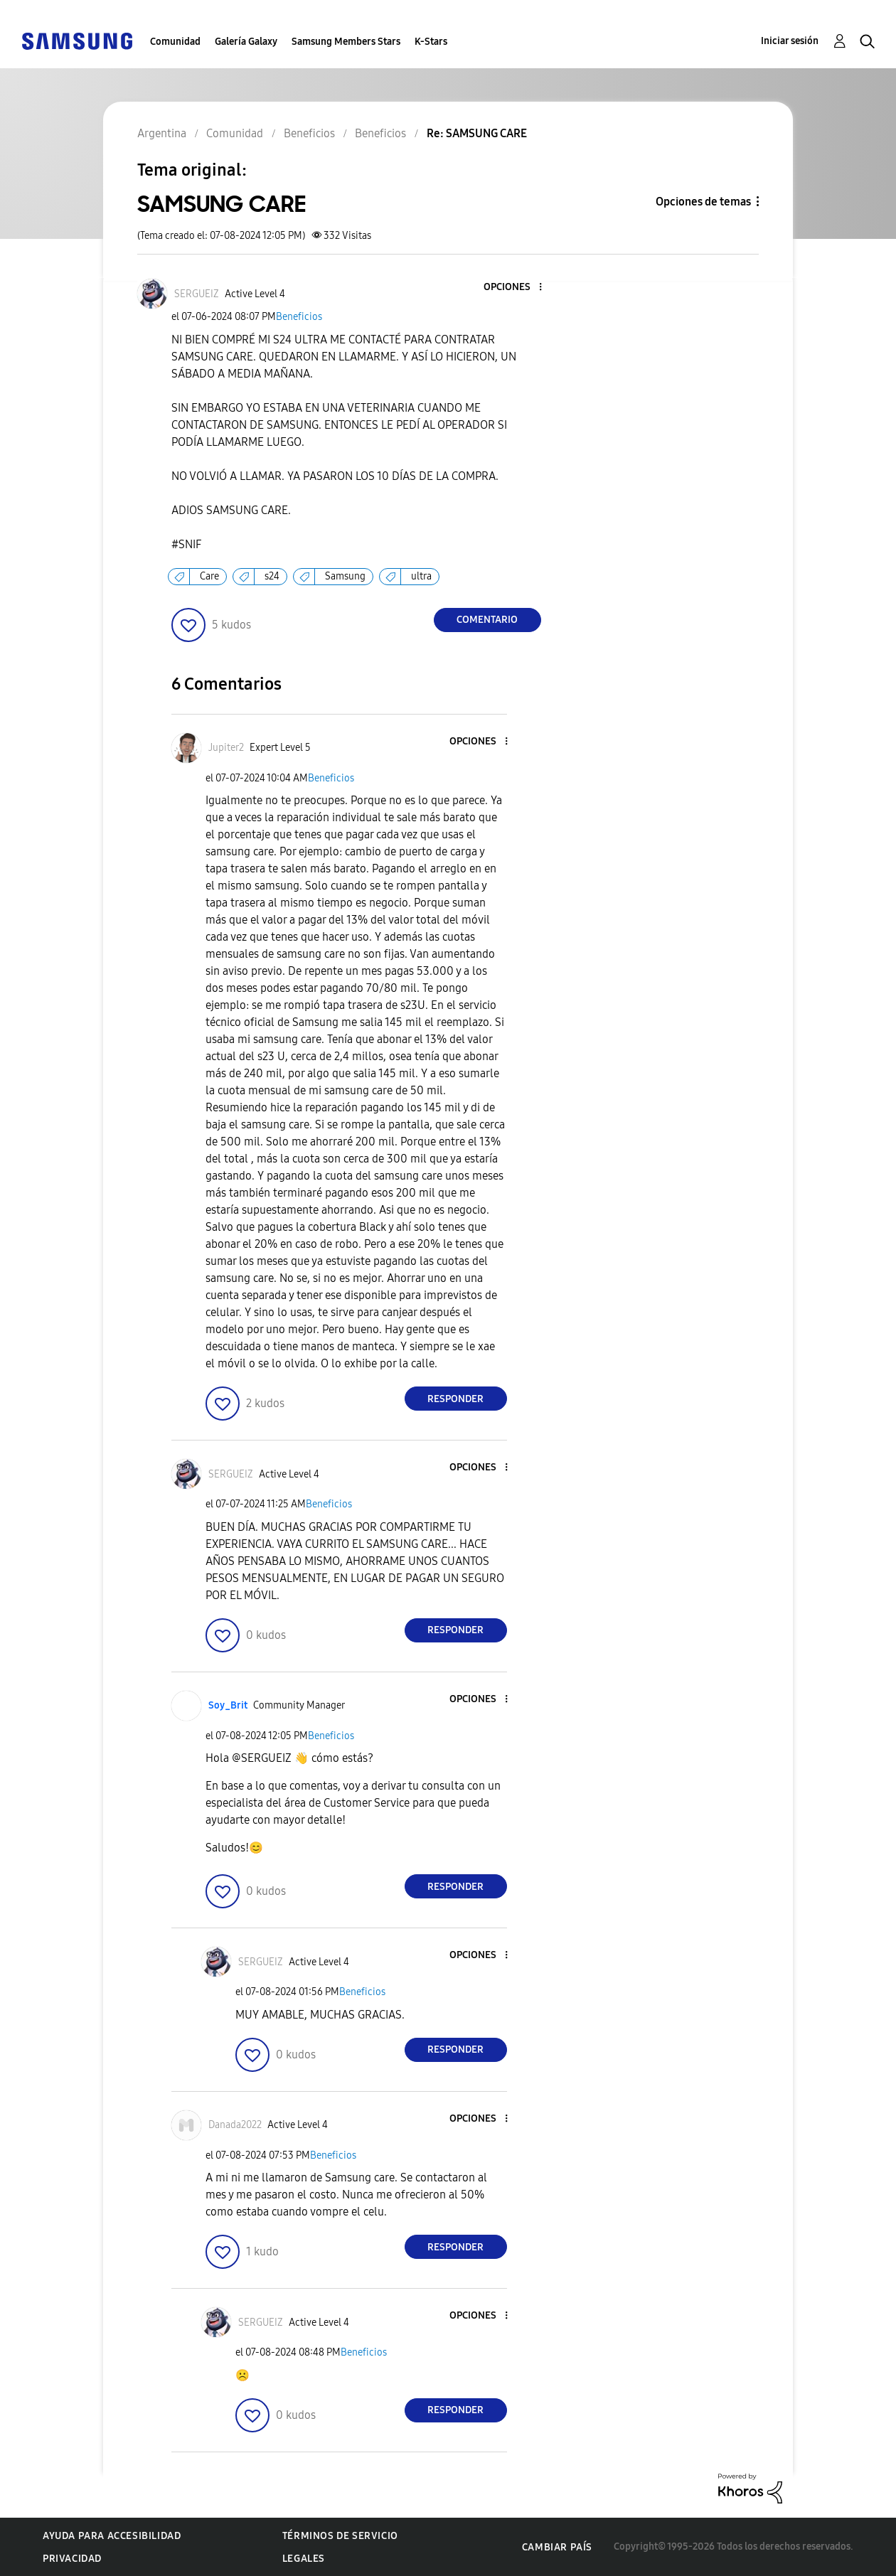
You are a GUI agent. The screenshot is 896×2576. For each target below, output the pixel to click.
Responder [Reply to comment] (455, 1399)
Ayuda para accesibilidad (112, 2536)
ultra (421, 576)
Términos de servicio (340, 2536)
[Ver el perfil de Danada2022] (235, 2125)
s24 (272, 576)
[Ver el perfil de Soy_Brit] (227, 1705)
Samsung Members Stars (346, 42)
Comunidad (175, 42)
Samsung (345, 576)
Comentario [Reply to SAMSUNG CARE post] (487, 620)
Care (209, 576)
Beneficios (299, 317)
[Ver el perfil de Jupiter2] (226, 748)
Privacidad (72, 2559)
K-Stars (431, 42)
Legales (303, 2559)
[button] (516, 287)
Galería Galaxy (246, 42)
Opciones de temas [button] (703, 201)
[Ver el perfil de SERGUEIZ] (196, 294)
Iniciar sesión (789, 41)
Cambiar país (557, 2547)
